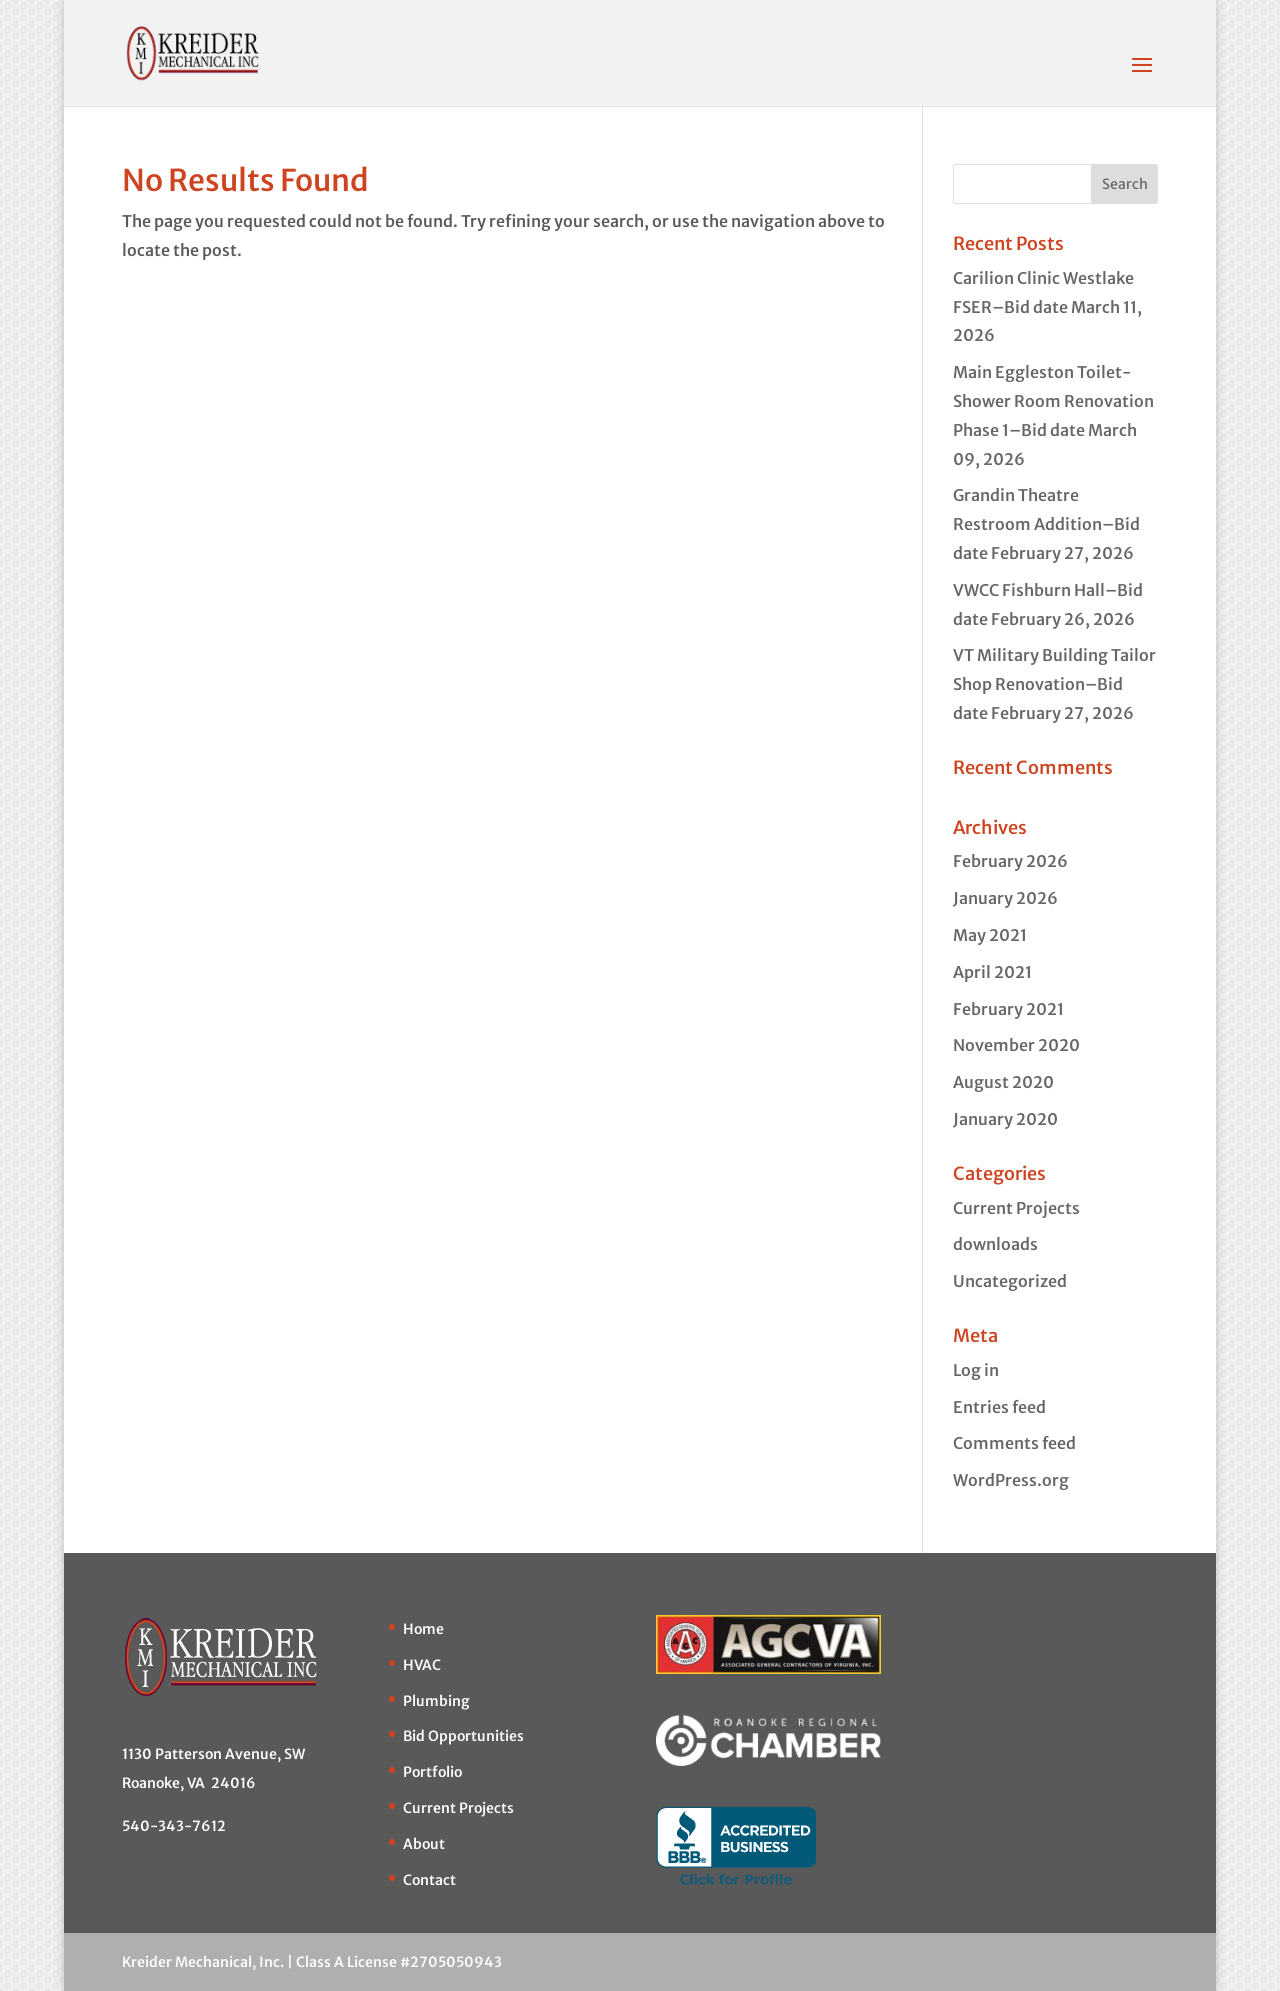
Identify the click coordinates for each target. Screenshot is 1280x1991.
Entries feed (999, 1407)
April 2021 (992, 972)
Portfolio (432, 1772)
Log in (976, 1370)
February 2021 (1008, 1009)
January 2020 (1005, 1119)
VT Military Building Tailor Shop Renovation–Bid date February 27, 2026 (1054, 684)
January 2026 (1005, 898)
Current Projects (1016, 1208)
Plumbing (436, 1701)
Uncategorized (1010, 1281)
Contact (429, 1880)
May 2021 (990, 935)
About (424, 1844)
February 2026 (1010, 861)
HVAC (422, 1665)
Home (423, 1629)
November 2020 (1016, 1045)
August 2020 (1003, 1082)
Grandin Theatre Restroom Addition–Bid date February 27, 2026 (1046, 524)
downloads (995, 1244)
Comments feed (1014, 1443)
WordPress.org (1011, 1480)
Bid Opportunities (463, 1736)
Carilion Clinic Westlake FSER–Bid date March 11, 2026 (1047, 307)
